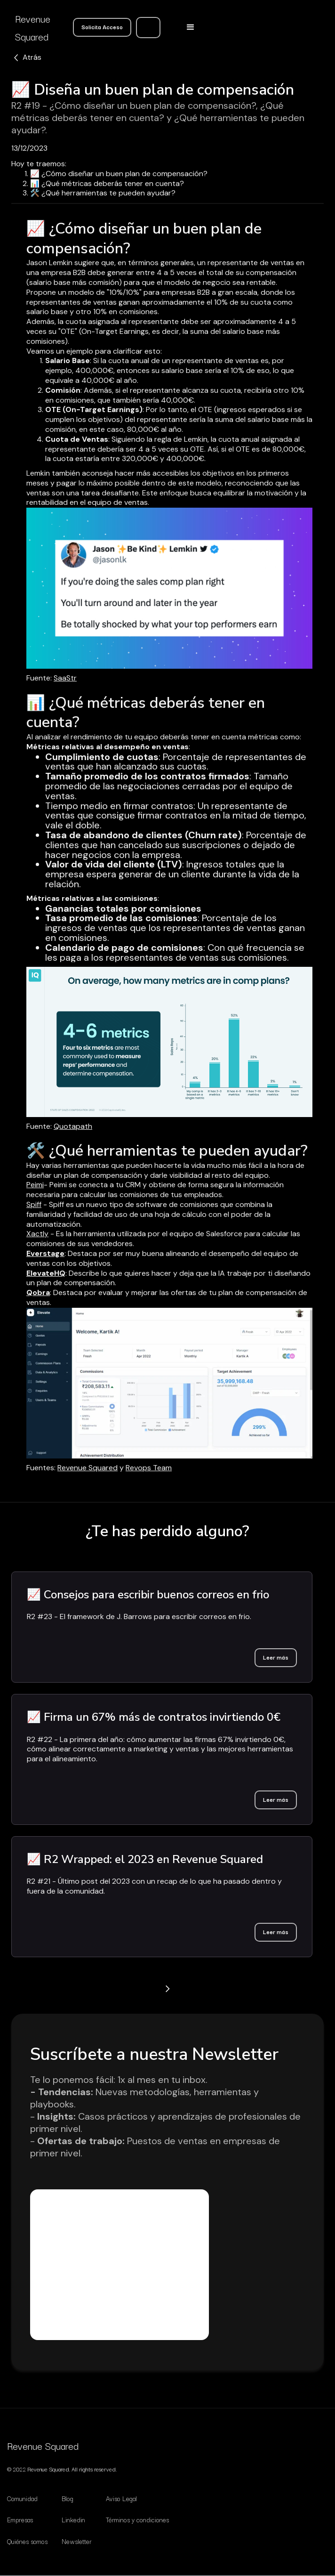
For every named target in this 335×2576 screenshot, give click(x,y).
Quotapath (73, 1126)
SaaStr (65, 678)
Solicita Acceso (102, 26)
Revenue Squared (87, 1468)
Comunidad (22, 2498)
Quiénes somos (27, 2541)
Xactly (37, 1234)
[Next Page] (167, 1989)
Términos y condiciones (137, 2519)
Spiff (33, 1204)
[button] (190, 27)
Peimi (35, 1185)
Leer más (275, 1657)
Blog (67, 2498)
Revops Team (149, 1468)
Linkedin (73, 2519)
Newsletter (77, 2541)
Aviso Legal (121, 2498)
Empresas (20, 2519)
